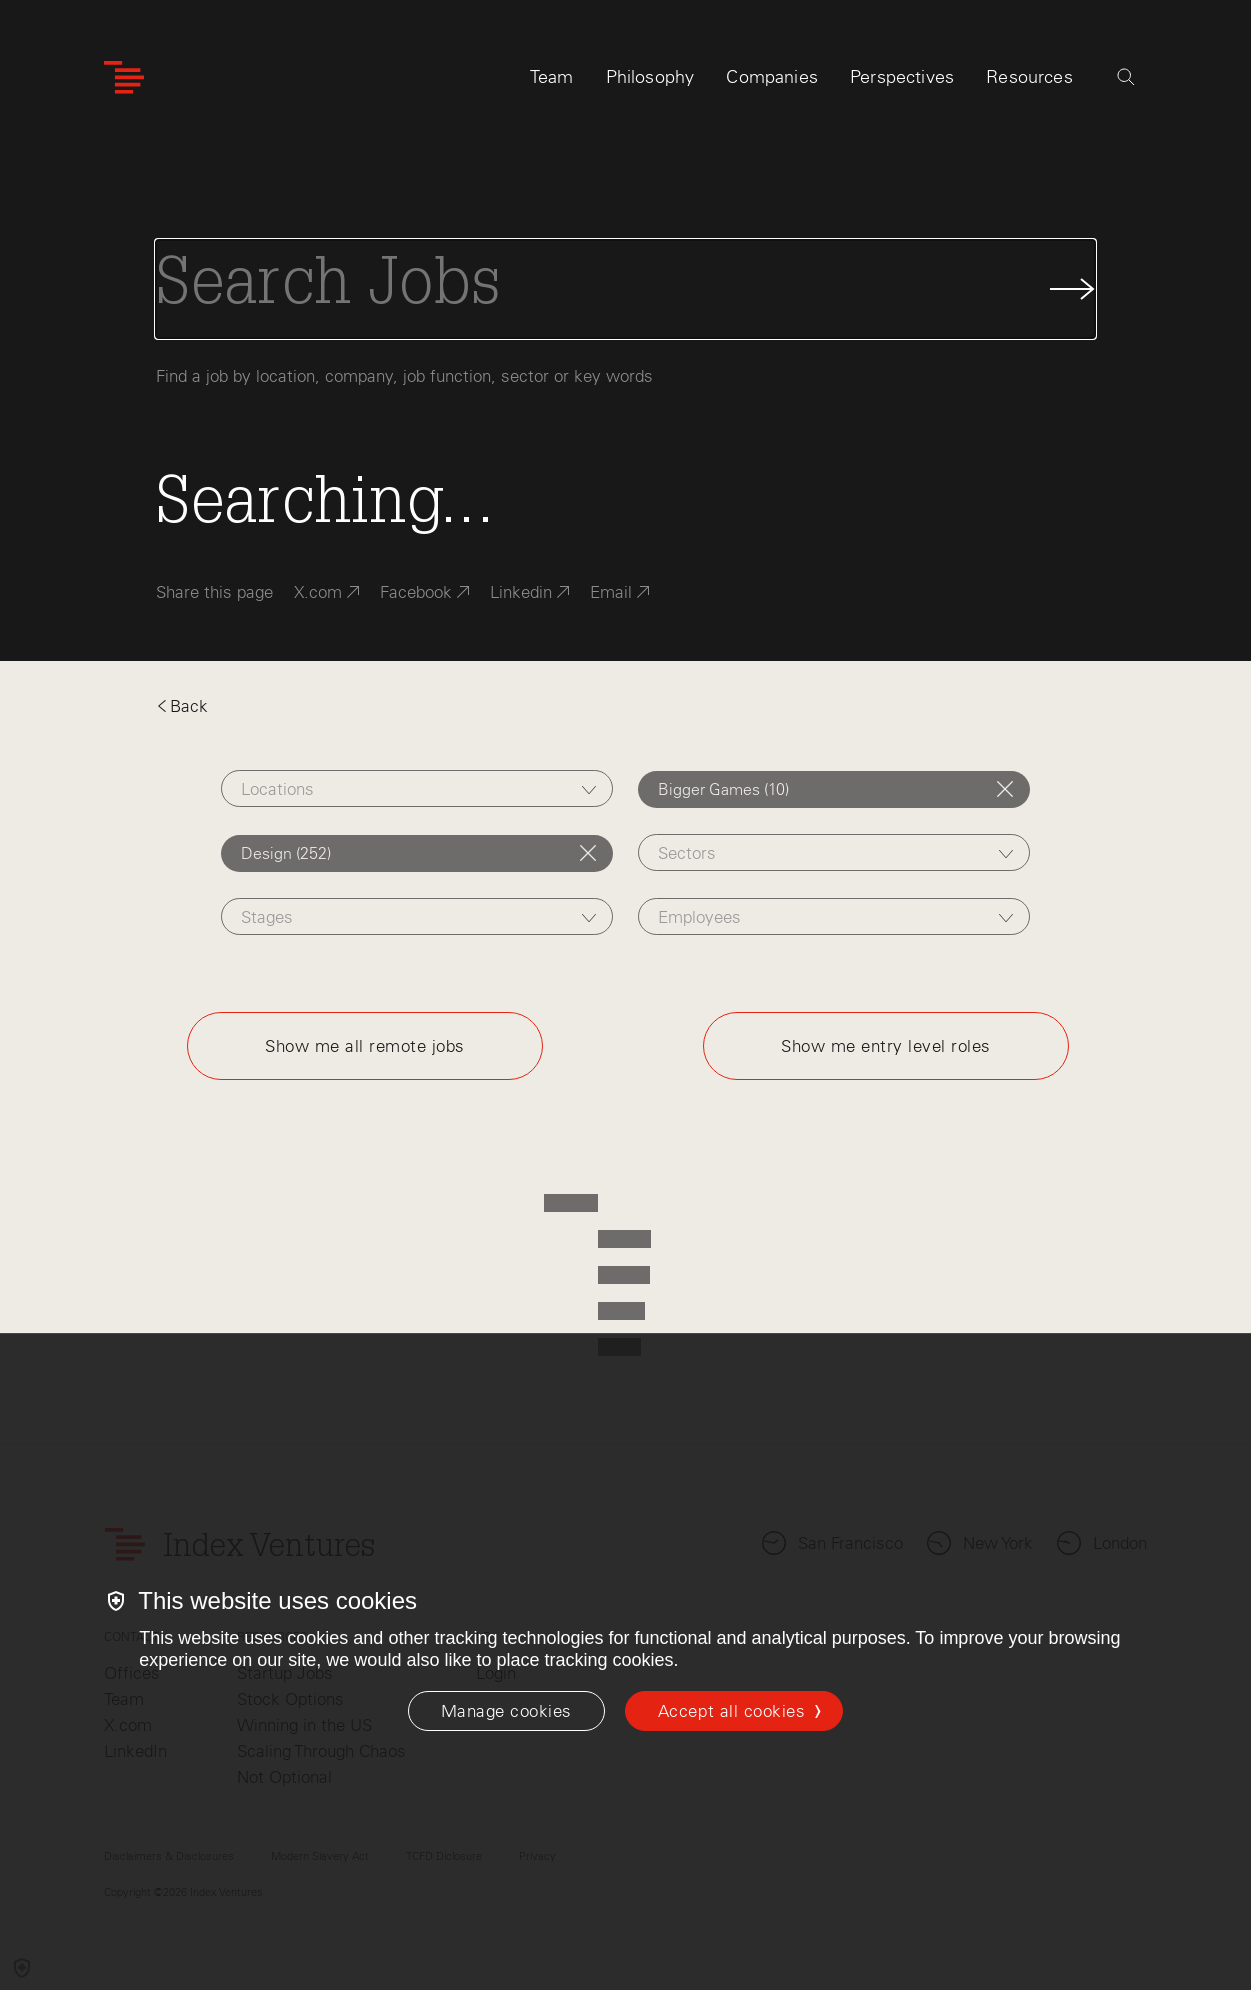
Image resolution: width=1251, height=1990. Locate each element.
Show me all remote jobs (365, 1046)
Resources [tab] (1029, 77)
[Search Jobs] (625, 289)
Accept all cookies (731, 1711)
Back (182, 706)
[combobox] (417, 788)
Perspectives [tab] (902, 77)
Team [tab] (552, 77)
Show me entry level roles (886, 1046)
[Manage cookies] (506, 1711)
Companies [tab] (772, 77)
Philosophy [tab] (650, 77)
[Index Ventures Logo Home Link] (124, 77)
